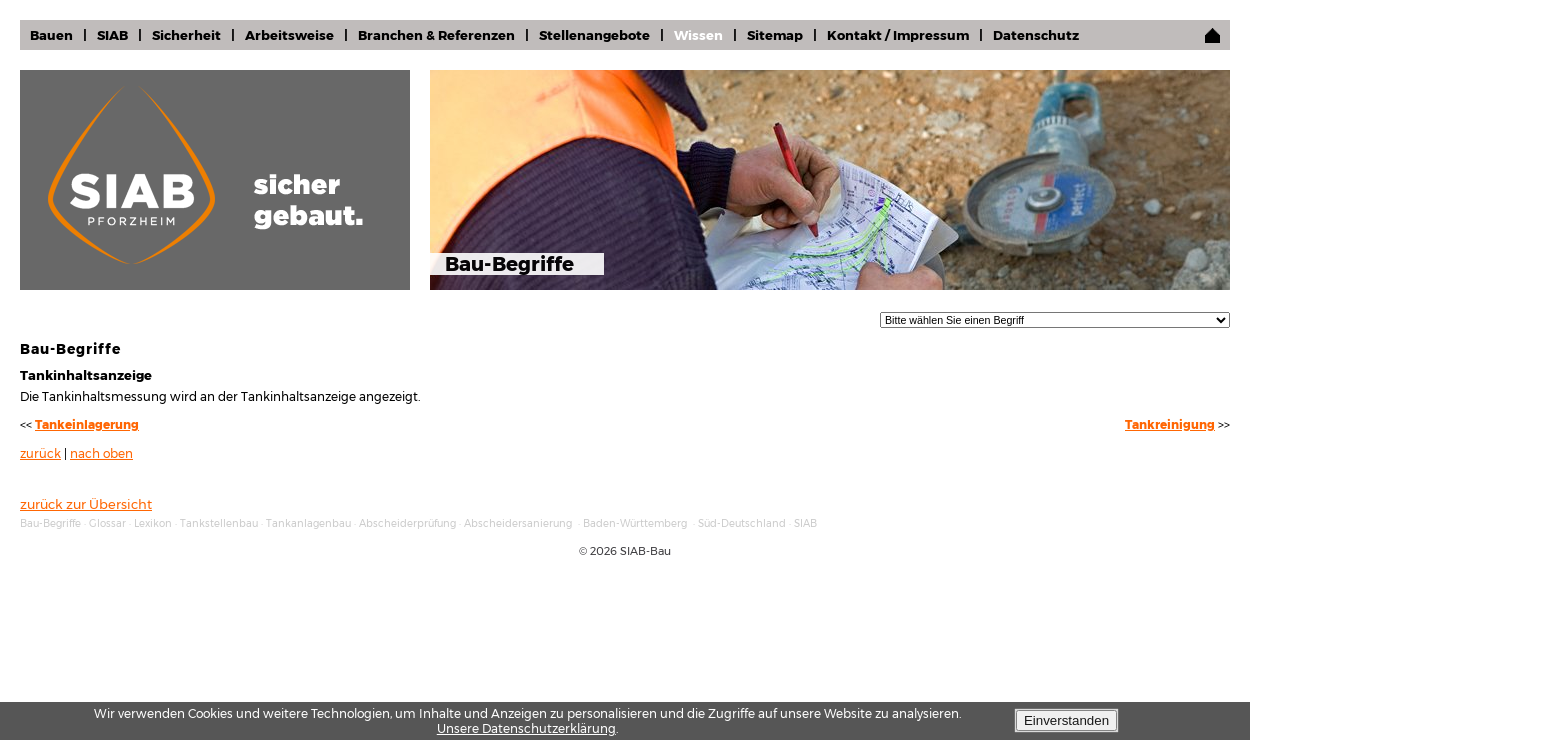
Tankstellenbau (219, 523)
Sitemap (775, 35)
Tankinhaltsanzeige (86, 375)
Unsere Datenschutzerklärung (526, 728)
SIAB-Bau (645, 551)
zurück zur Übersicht (86, 504)
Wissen (698, 35)
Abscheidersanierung (518, 523)
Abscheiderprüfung (407, 523)
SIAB (112, 35)
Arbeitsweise (289, 35)
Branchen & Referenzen (436, 35)
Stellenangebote (594, 35)
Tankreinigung (1170, 425)
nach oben (101, 454)
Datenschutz (1036, 35)
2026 (603, 551)
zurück (40, 454)
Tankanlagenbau (308, 523)
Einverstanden (1066, 720)
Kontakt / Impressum (898, 35)
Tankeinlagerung (87, 425)
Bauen (51, 35)
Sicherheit (186, 35)
